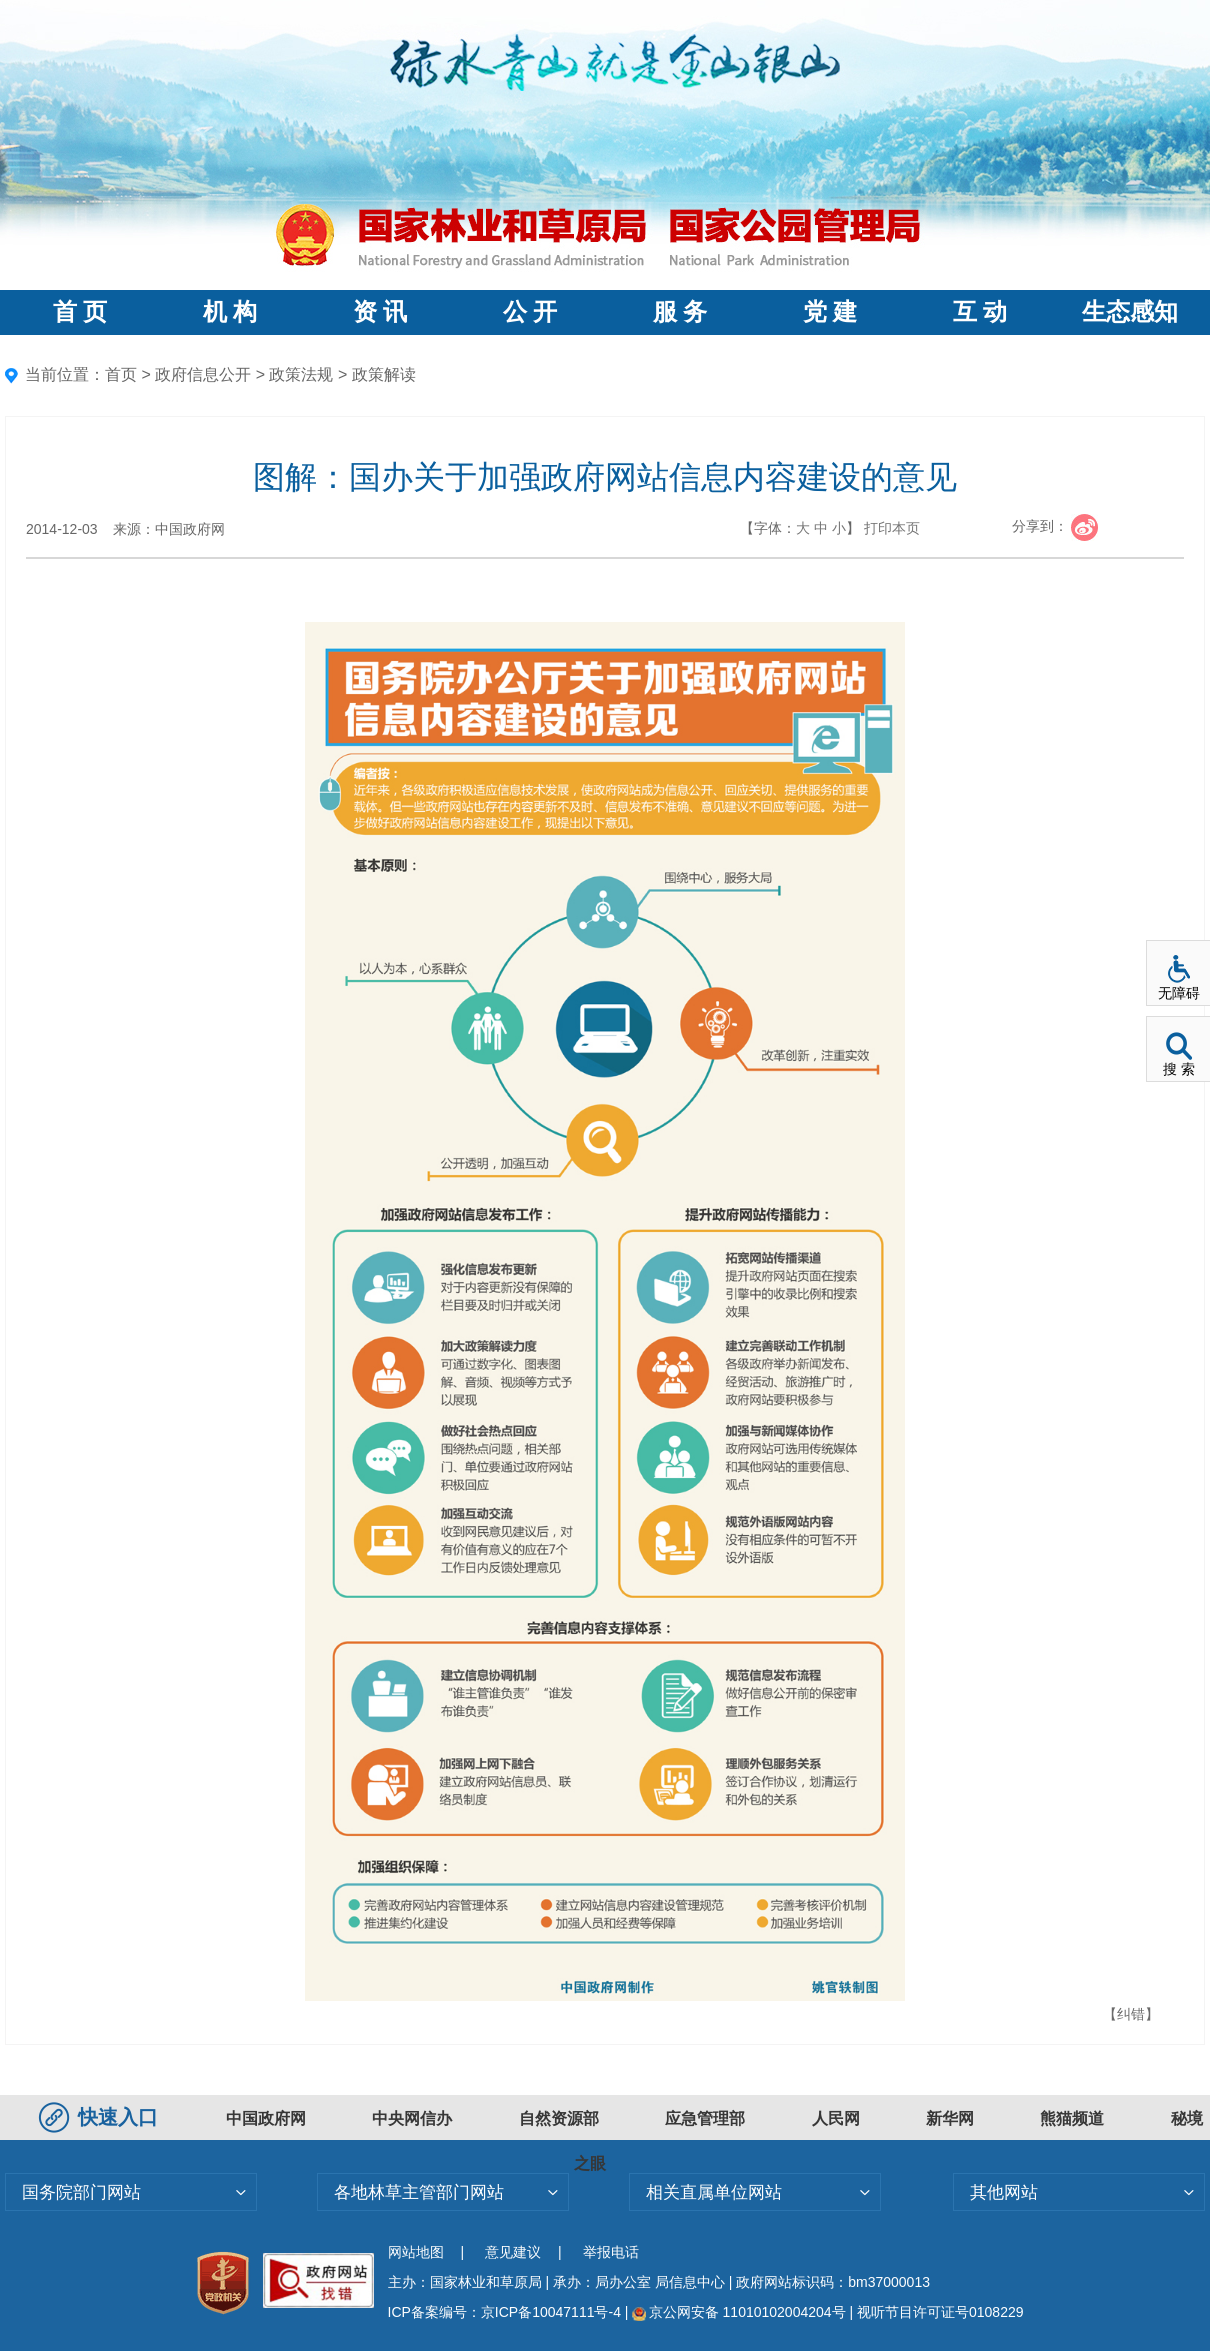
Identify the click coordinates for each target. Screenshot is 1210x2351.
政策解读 (384, 374)
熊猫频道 (1072, 2118)
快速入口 (101, 2117)
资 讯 (380, 312)
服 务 (680, 312)
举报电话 (611, 2252)
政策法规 (301, 374)
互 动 (980, 312)
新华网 (950, 2118)
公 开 (530, 312)
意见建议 (513, 2252)
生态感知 (1130, 312)
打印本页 (892, 528)
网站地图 (416, 2252)
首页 (121, 374)
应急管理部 (705, 2118)
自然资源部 (559, 2118)
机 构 (230, 312)
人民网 (836, 2118)
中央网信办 (412, 2118)
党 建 (830, 312)
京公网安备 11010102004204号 (738, 2312)
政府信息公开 (203, 374)
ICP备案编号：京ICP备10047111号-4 (506, 2312)
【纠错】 (1131, 2014)
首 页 (80, 312)
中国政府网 (266, 2118)
